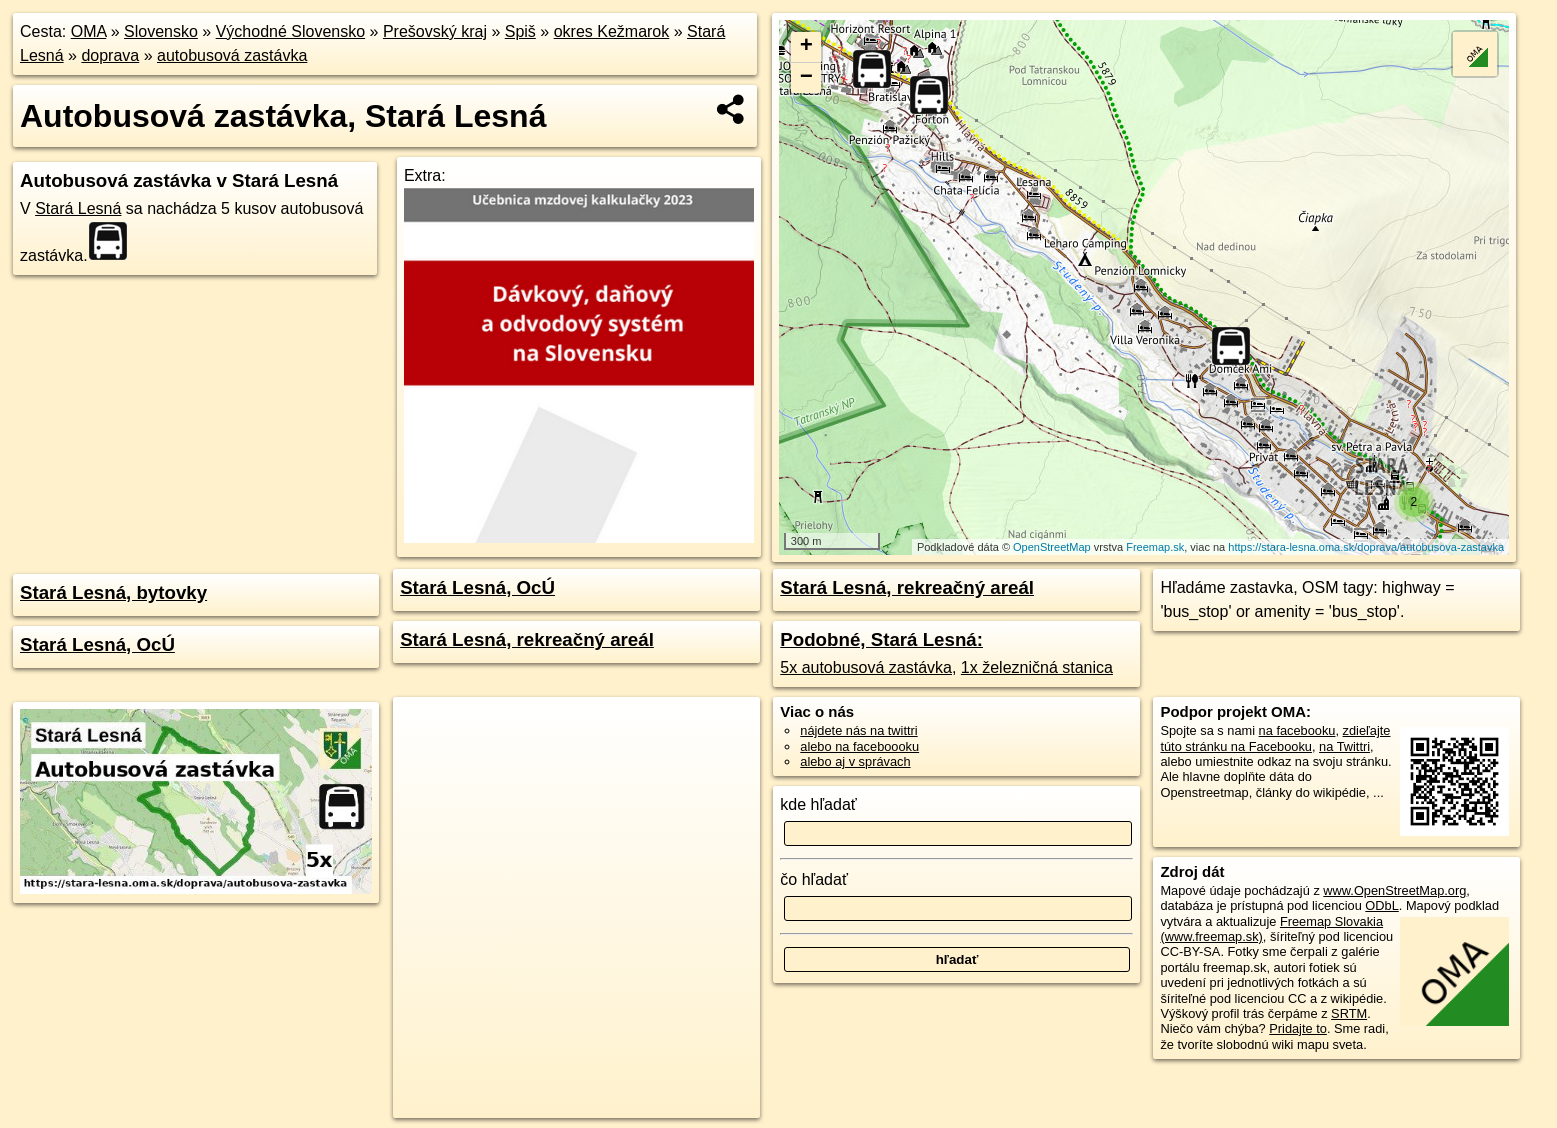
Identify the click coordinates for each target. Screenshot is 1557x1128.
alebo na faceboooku (859, 746)
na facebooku (1297, 730)
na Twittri (1344, 746)
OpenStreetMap (1052, 547)
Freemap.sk (1155, 547)
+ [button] (806, 47)
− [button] (806, 78)
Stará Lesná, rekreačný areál (527, 639)
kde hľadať (818, 804)
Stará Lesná (78, 208)
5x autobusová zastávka (866, 667)
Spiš (520, 31)
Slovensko (161, 31)
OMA (89, 31)
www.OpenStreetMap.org (1394, 890)
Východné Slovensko (290, 31)
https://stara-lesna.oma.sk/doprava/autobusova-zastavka (1366, 547)
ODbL (1381, 905)
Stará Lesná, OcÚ (97, 644)
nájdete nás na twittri (858, 730)
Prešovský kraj (435, 31)
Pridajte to (1298, 1028)
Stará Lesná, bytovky (113, 592)
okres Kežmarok (612, 31)
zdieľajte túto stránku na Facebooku (1275, 738)
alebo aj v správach (855, 761)
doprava (110, 55)
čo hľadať (814, 879)
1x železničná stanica (1037, 667)
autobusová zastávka (232, 55)
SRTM (1349, 1013)
